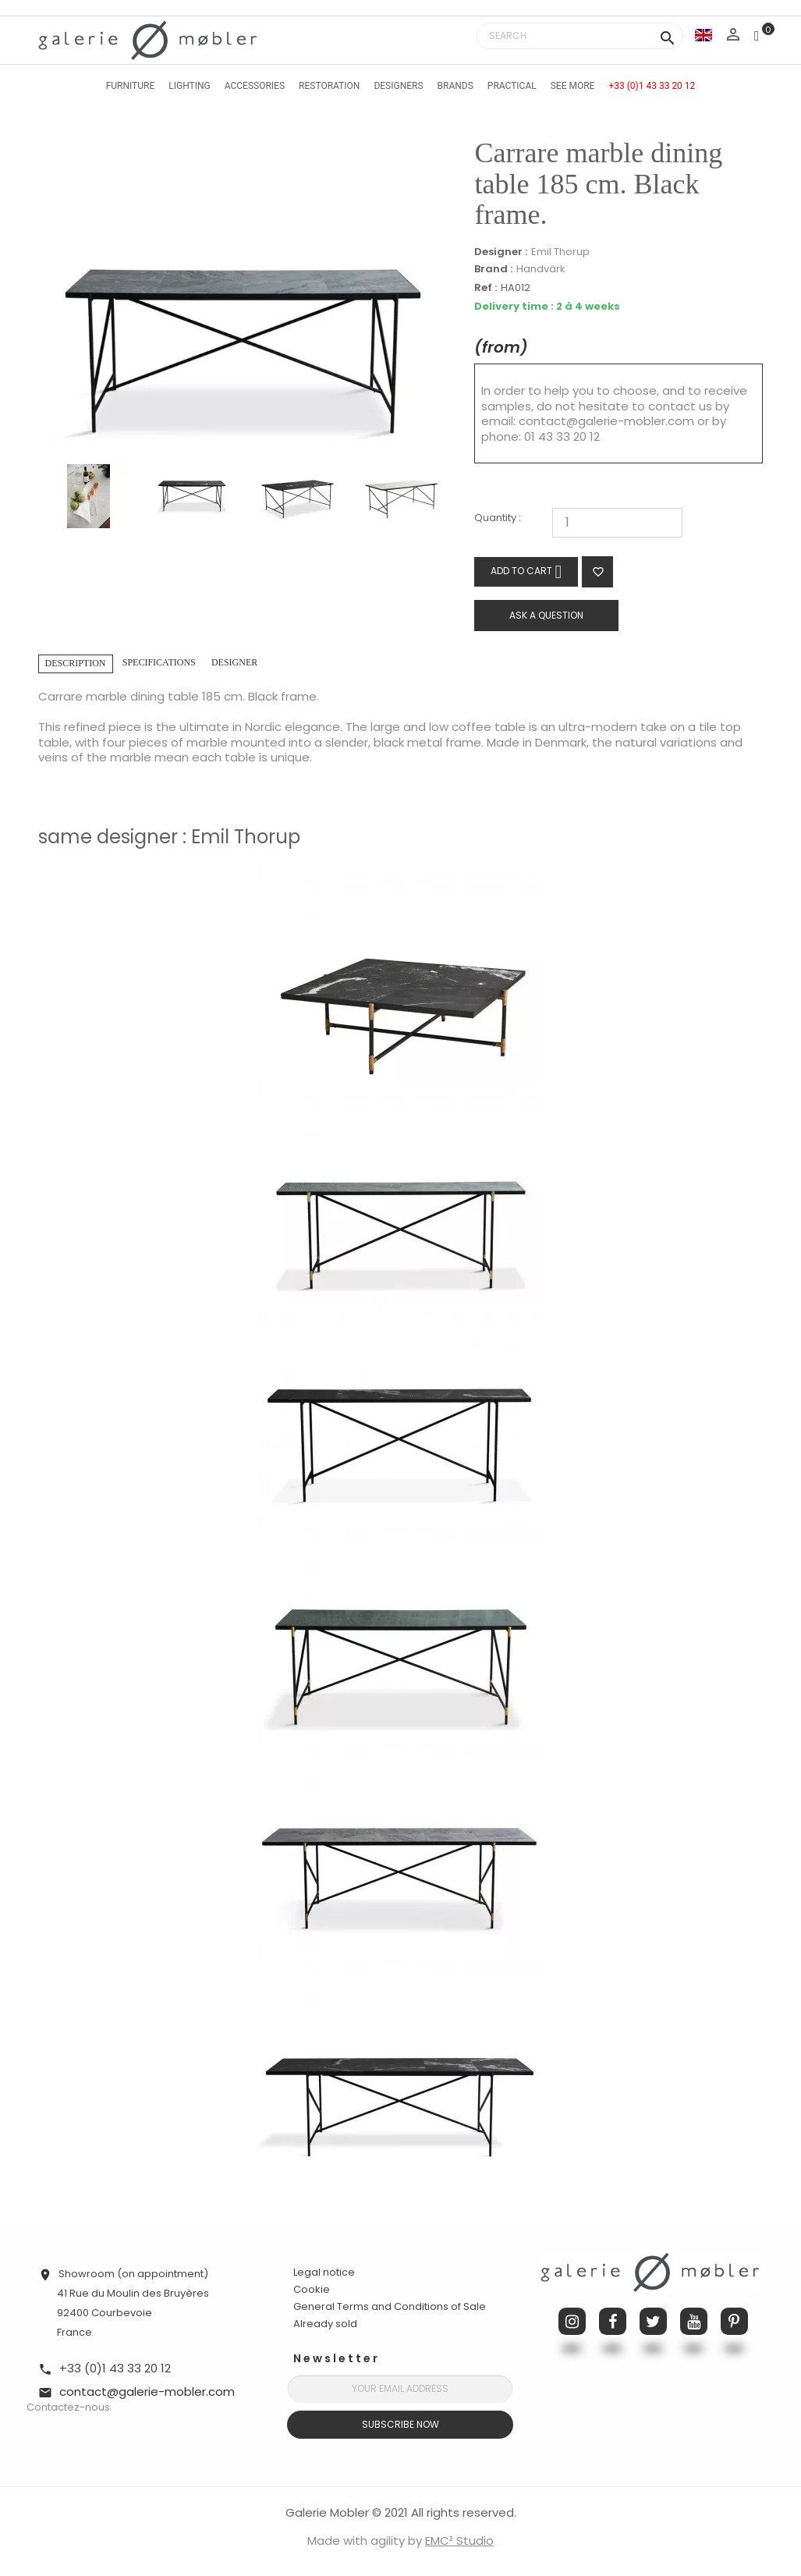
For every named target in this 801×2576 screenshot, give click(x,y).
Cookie (311, 2289)
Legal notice (324, 2272)
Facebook (612, 2321)
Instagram (572, 2321)
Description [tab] (75, 663)
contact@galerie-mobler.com (606, 421)
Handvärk (540, 268)
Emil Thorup (560, 251)
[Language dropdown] (703, 34)
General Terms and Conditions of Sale (389, 2306)
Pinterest (734, 2321)
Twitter (653, 2321)
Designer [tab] (234, 662)
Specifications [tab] (159, 662)
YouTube (693, 2321)
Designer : (500, 252)
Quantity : (497, 518)
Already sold (325, 2323)
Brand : (493, 269)
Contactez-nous (68, 2407)
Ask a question (546, 615)
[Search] (580, 36)
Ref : (485, 288)
